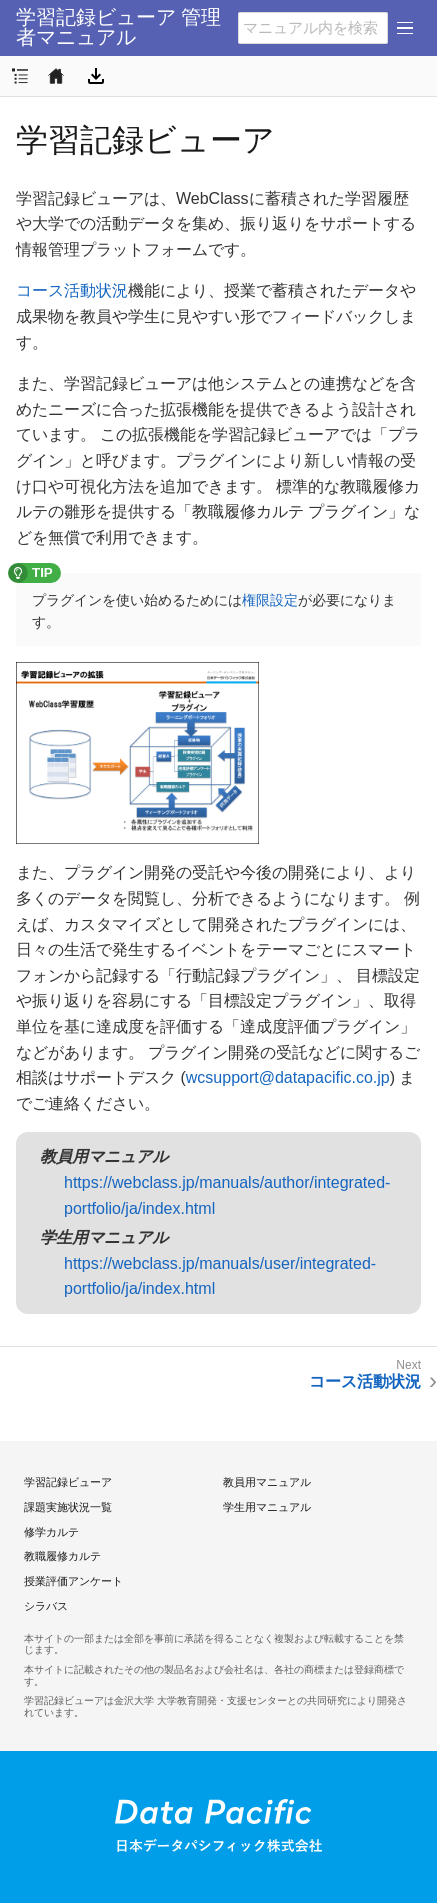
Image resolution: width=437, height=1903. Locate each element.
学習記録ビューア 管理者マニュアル (118, 27)
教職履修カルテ (62, 1556)
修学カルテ (51, 1532)
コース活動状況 (72, 290)
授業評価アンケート (73, 1581)
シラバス (46, 1606)
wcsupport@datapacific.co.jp (288, 1077)
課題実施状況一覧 (68, 1507)
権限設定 (270, 600)
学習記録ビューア (68, 1482)
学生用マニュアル (267, 1507)
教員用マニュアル (267, 1482)
